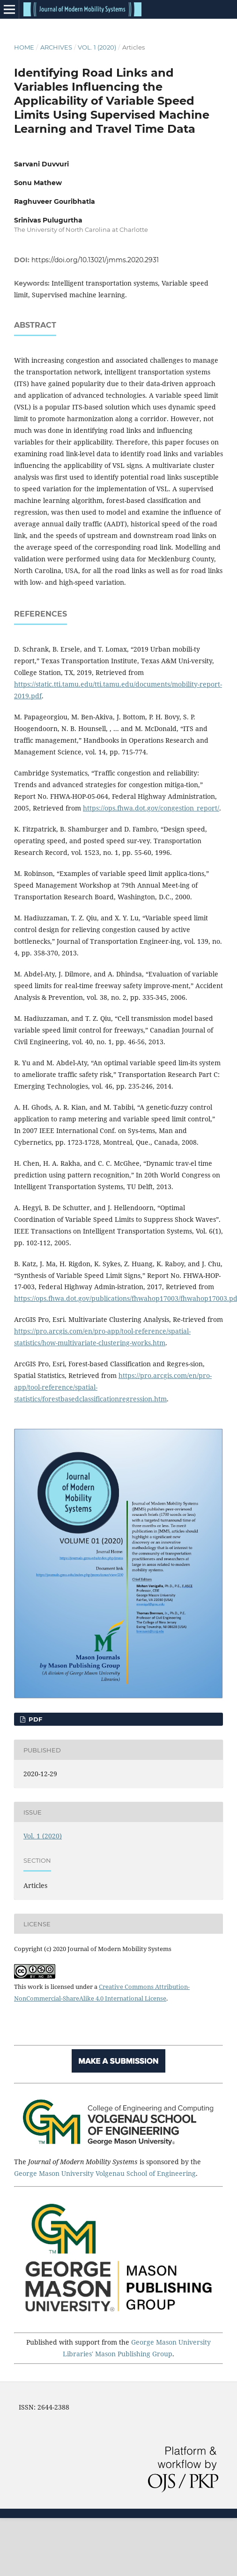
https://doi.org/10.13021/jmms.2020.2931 (95, 260)
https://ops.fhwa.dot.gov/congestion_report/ (151, 808)
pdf (34, 1719)
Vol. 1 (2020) (97, 47)
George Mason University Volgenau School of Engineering (105, 2173)
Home (24, 47)
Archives (56, 47)
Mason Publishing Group (133, 2353)
